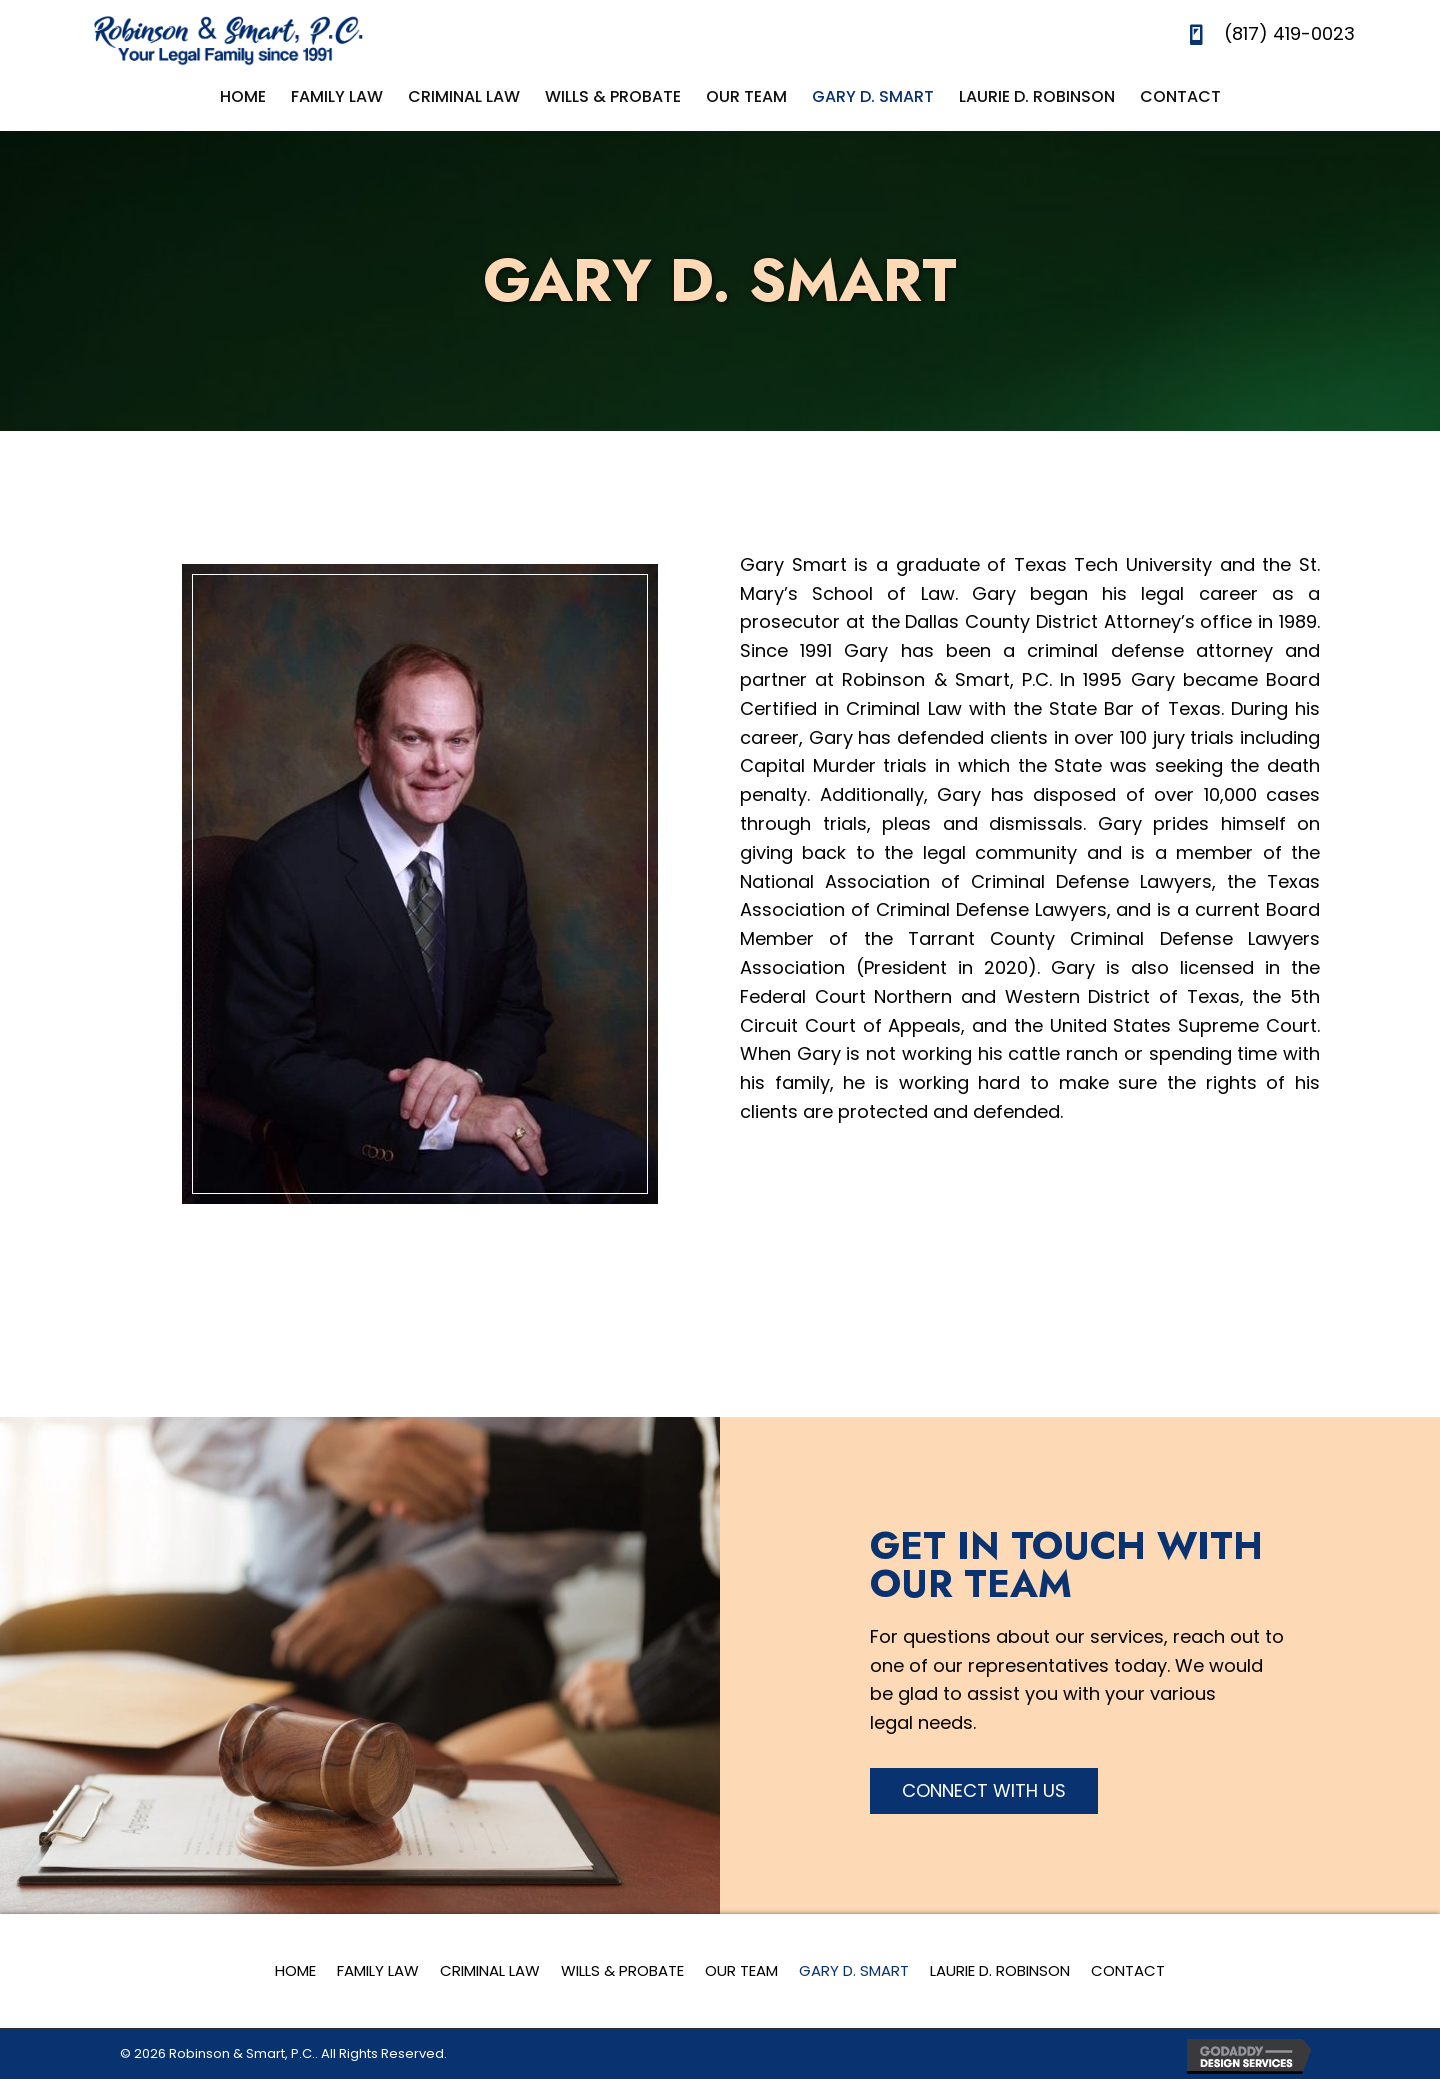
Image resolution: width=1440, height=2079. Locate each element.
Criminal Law (490, 1970)
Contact (1128, 1970)
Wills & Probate (622, 1970)
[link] (243, 97)
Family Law (378, 1970)
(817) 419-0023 (1289, 33)
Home (295, 1970)
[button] (984, 1791)
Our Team (741, 1970)
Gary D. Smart (854, 1970)
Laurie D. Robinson (1000, 1970)
